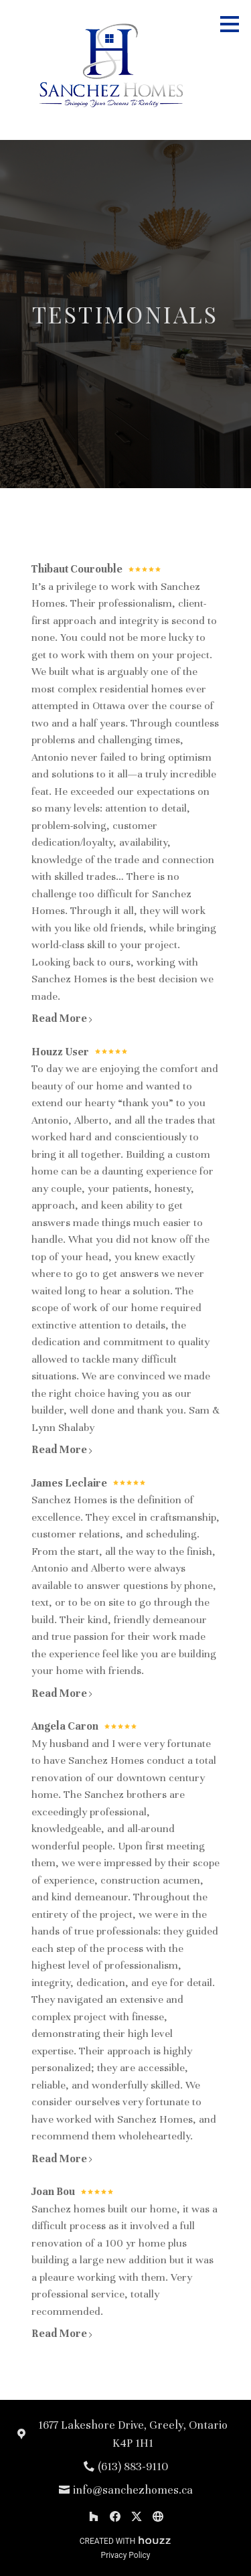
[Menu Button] (229, 24)
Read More (62, 1018)
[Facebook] (115, 2516)
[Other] (158, 2516)
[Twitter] (136, 2516)
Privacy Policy (126, 2555)
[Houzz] (93, 2516)
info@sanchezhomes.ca (133, 2490)
